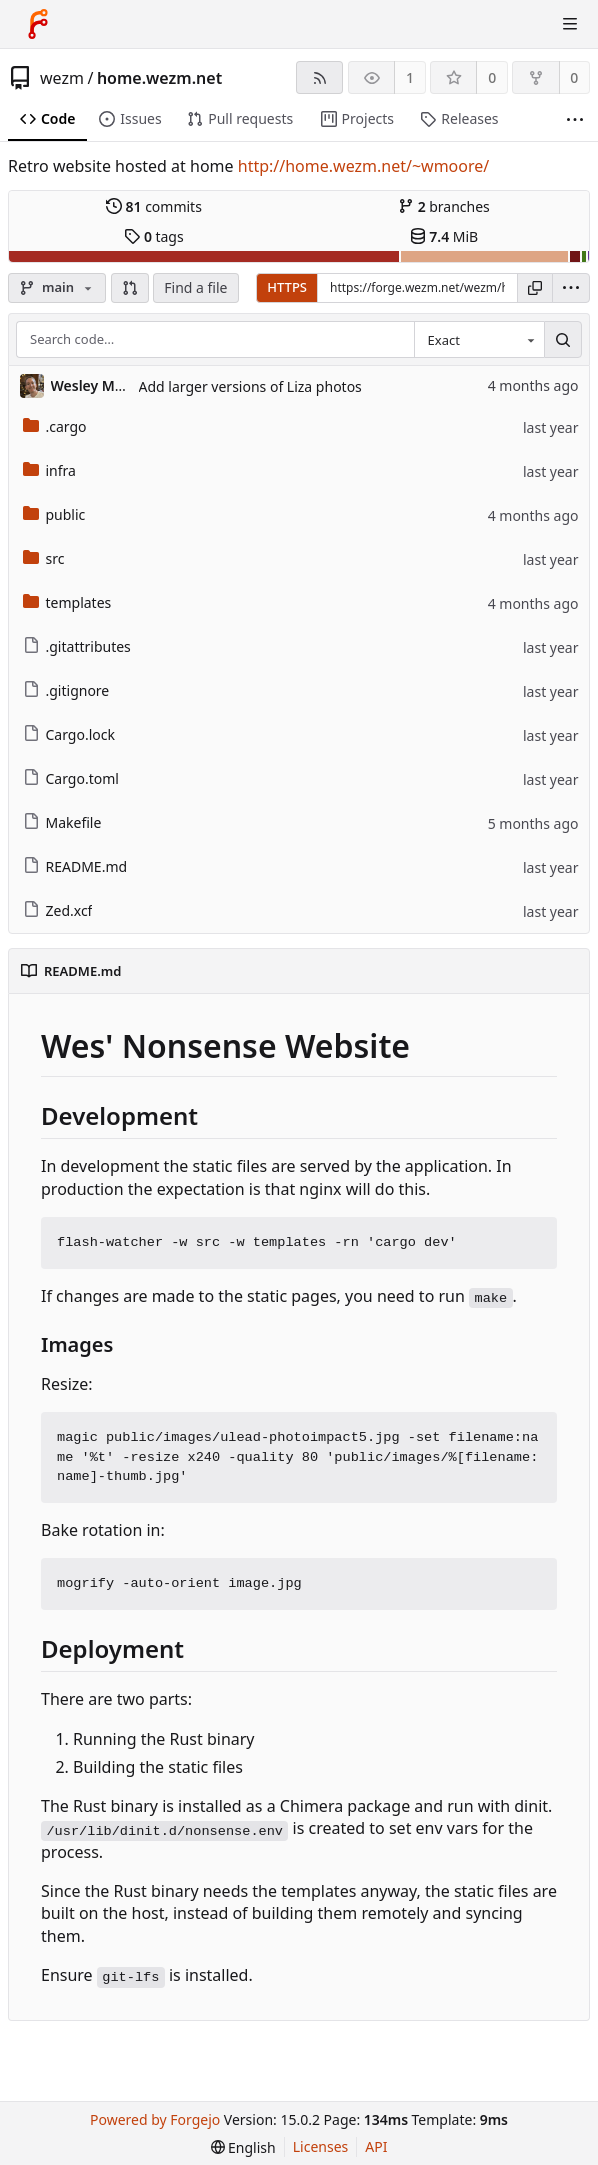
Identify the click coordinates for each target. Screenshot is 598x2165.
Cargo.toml (71, 778)
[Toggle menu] (570, 24)
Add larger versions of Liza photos (250, 386)
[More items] (575, 119)
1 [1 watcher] (410, 77)
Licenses (321, 2146)
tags (153, 236)
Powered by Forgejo (155, 2119)
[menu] (571, 288)
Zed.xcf (58, 910)
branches (444, 206)
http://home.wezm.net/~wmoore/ (363, 166)
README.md (75, 866)
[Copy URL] (535, 288)
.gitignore (66, 690)
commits (154, 206)
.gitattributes (77, 646)
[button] (130, 288)
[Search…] (563, 340)
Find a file (195, 287)
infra (49, 470)
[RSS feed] (319, 77)
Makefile (62, 822)
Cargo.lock (69, 734)
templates (67, 602)
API (376, 2146)
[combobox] (479, 340)
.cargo (55, 426)
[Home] (38, 24)
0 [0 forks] (574, 77)
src (44, 558)
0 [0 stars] (492, 77)
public (54, 514)
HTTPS (287, 287)
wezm (62, 78)
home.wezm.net (159, 78)
